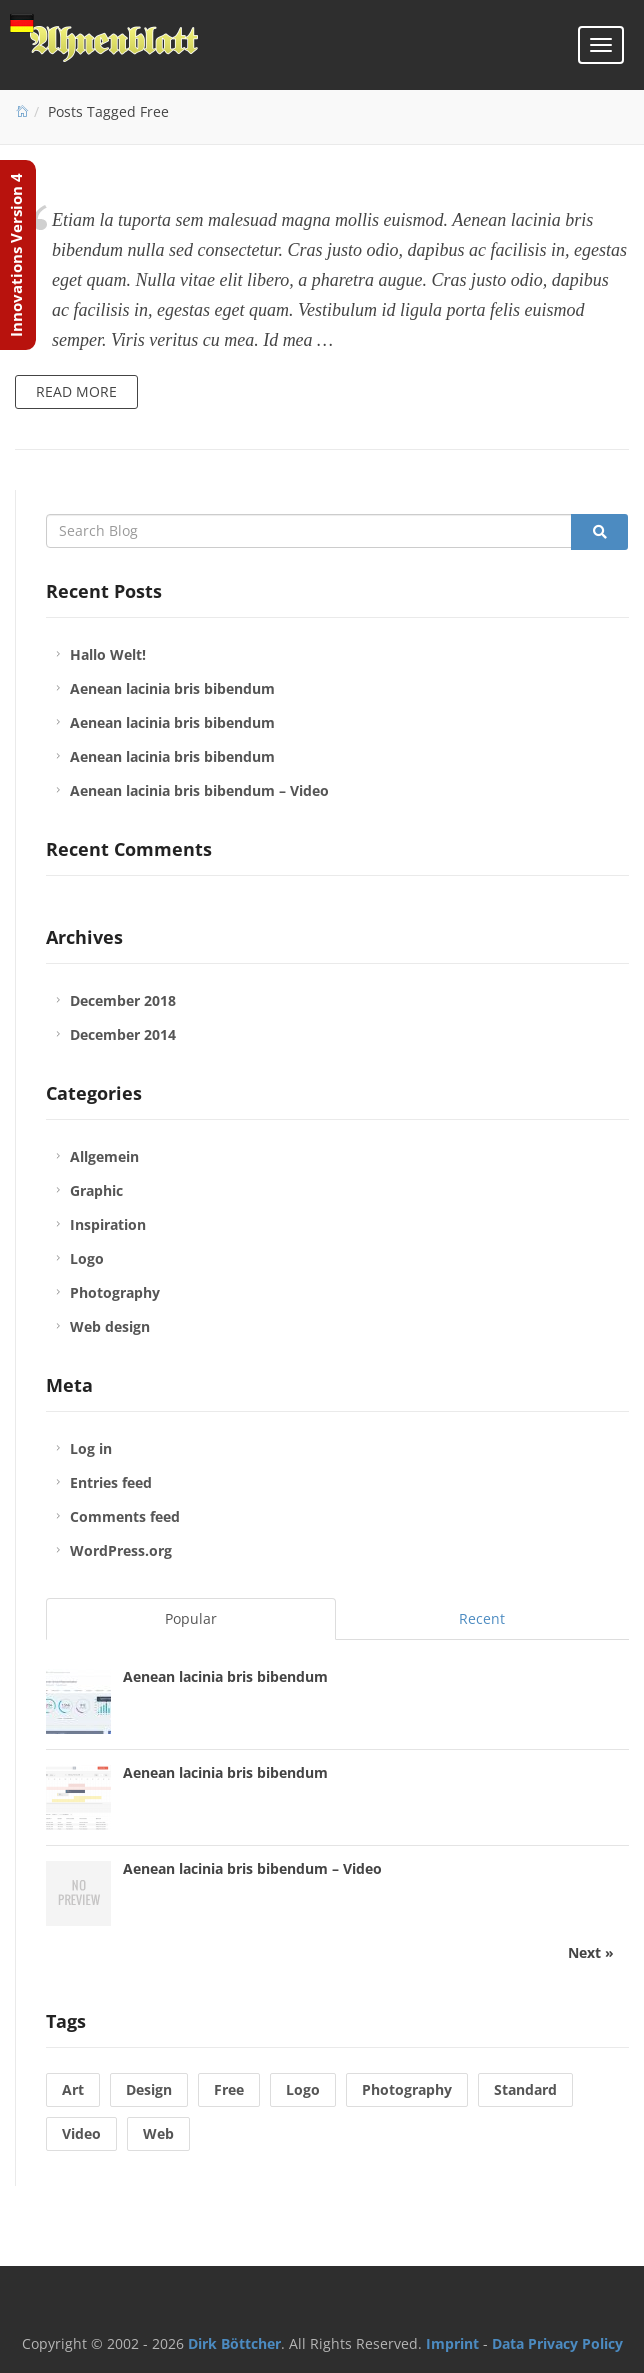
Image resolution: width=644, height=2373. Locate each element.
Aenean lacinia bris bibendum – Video (199, 790)
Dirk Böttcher (234, 2343)
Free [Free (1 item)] (229, 2089)
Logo (87, 1258)
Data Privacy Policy (557, 2343)
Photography (115, 1292)
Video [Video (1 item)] (81, 2133)
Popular (191, 1618)
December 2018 (123, 1000)
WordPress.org (121, 1550)
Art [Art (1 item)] (73, 2089)
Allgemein (104, 1156)
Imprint (452, 2343)
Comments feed (125, 1516)
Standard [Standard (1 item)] (525, 2089)
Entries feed (111, 1482)
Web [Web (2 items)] (158, 2133)
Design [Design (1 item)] (149, 2089)
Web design (110, 1326)
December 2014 (123, 1034)
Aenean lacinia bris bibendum (172, 688)
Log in (91, 1448)
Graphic (96, 1190)
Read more (76, 391)
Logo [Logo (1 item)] (303, 2089)
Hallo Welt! (108, 654)
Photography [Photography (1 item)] (407, 2089)
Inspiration (108, 1224)
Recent (482, 1618)
